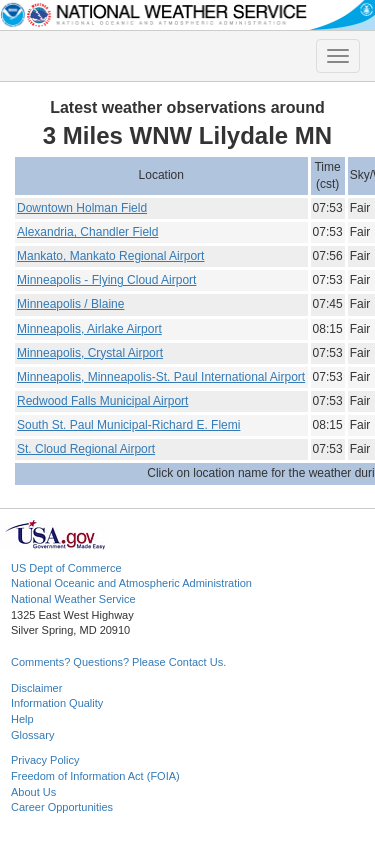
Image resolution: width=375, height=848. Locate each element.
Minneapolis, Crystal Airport (90, 353)
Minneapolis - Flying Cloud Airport (106, 280)
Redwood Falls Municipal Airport (102, 401)
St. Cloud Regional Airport (86, 449)
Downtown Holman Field (82, 208)
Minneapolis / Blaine (70, 304)
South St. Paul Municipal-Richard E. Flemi (128, 425)
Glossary (32, 735)
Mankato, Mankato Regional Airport (110, 256)
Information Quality (57, 703)
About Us (33, 792)
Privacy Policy (45, 760)
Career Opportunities (62, 807)
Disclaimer (36, 688)
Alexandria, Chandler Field (87, 232)
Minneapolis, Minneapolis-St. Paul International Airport (161, 377)
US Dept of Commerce (66, 568)
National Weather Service (73, 599)
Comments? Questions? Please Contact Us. (118, 662)
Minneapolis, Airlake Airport (89, 329)
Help (22, 719)
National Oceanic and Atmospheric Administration (131, 583)
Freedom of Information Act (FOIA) (95, 776)
